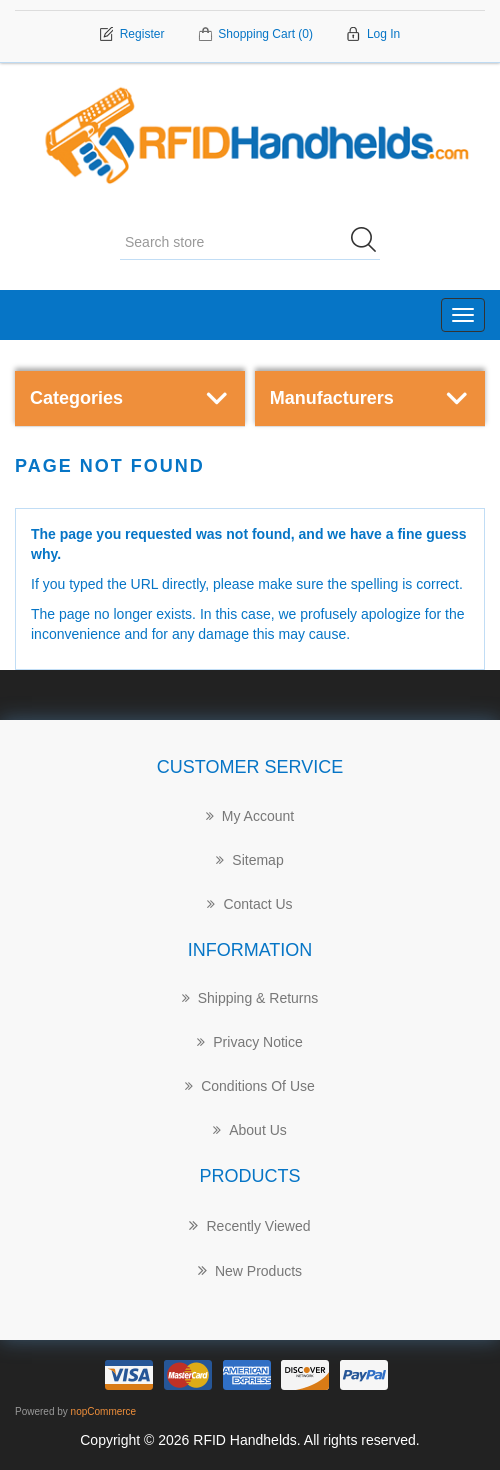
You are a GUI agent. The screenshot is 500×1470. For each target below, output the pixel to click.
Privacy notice (249, 1042)
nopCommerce (104, 1411)
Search (370, 243)
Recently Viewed (249, 1225)
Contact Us (249, 904)
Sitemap (249, 860)
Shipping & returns (250, 998)
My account (250, 816)
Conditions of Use (250, 1086)
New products (250, 1270)
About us (250, 1130)
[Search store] (250, 243)
